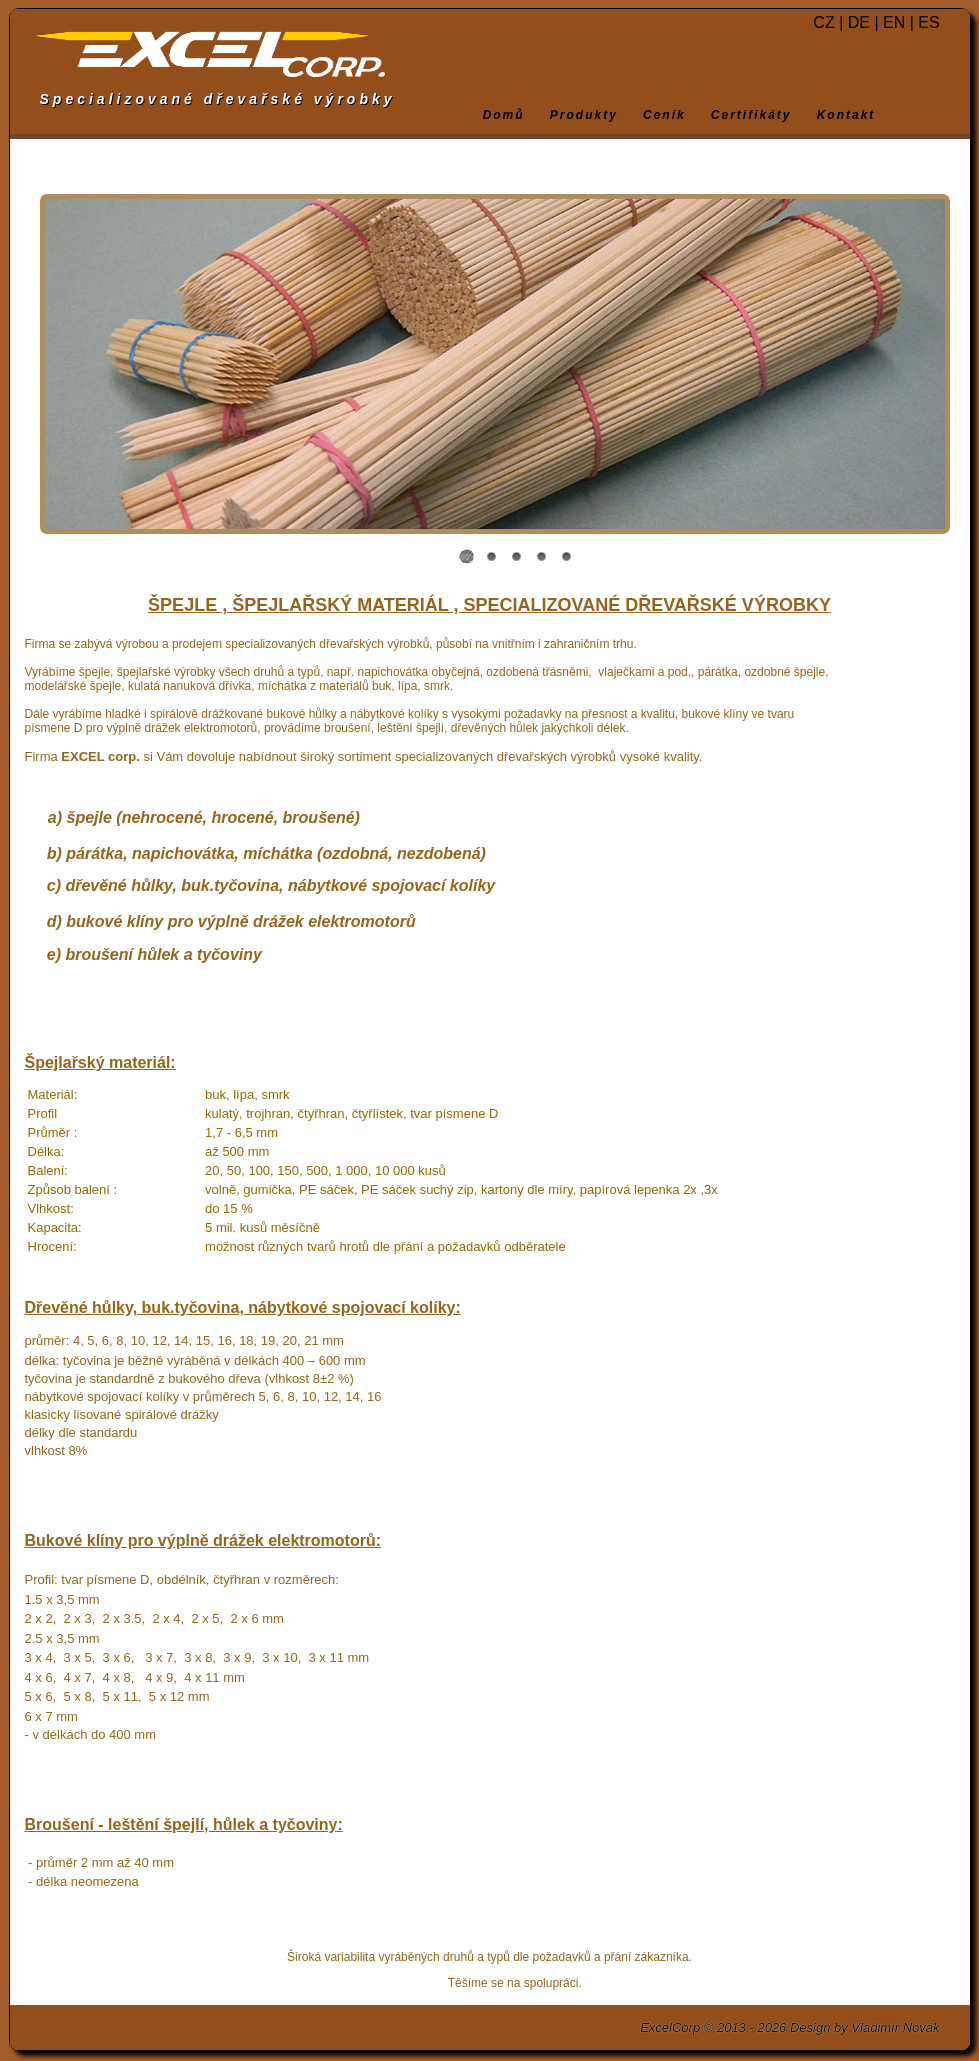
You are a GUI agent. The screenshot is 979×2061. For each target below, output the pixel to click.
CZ (823, 22)
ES (928, 22)
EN (894, 22)
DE (859, 22)
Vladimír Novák (895, 2027)
